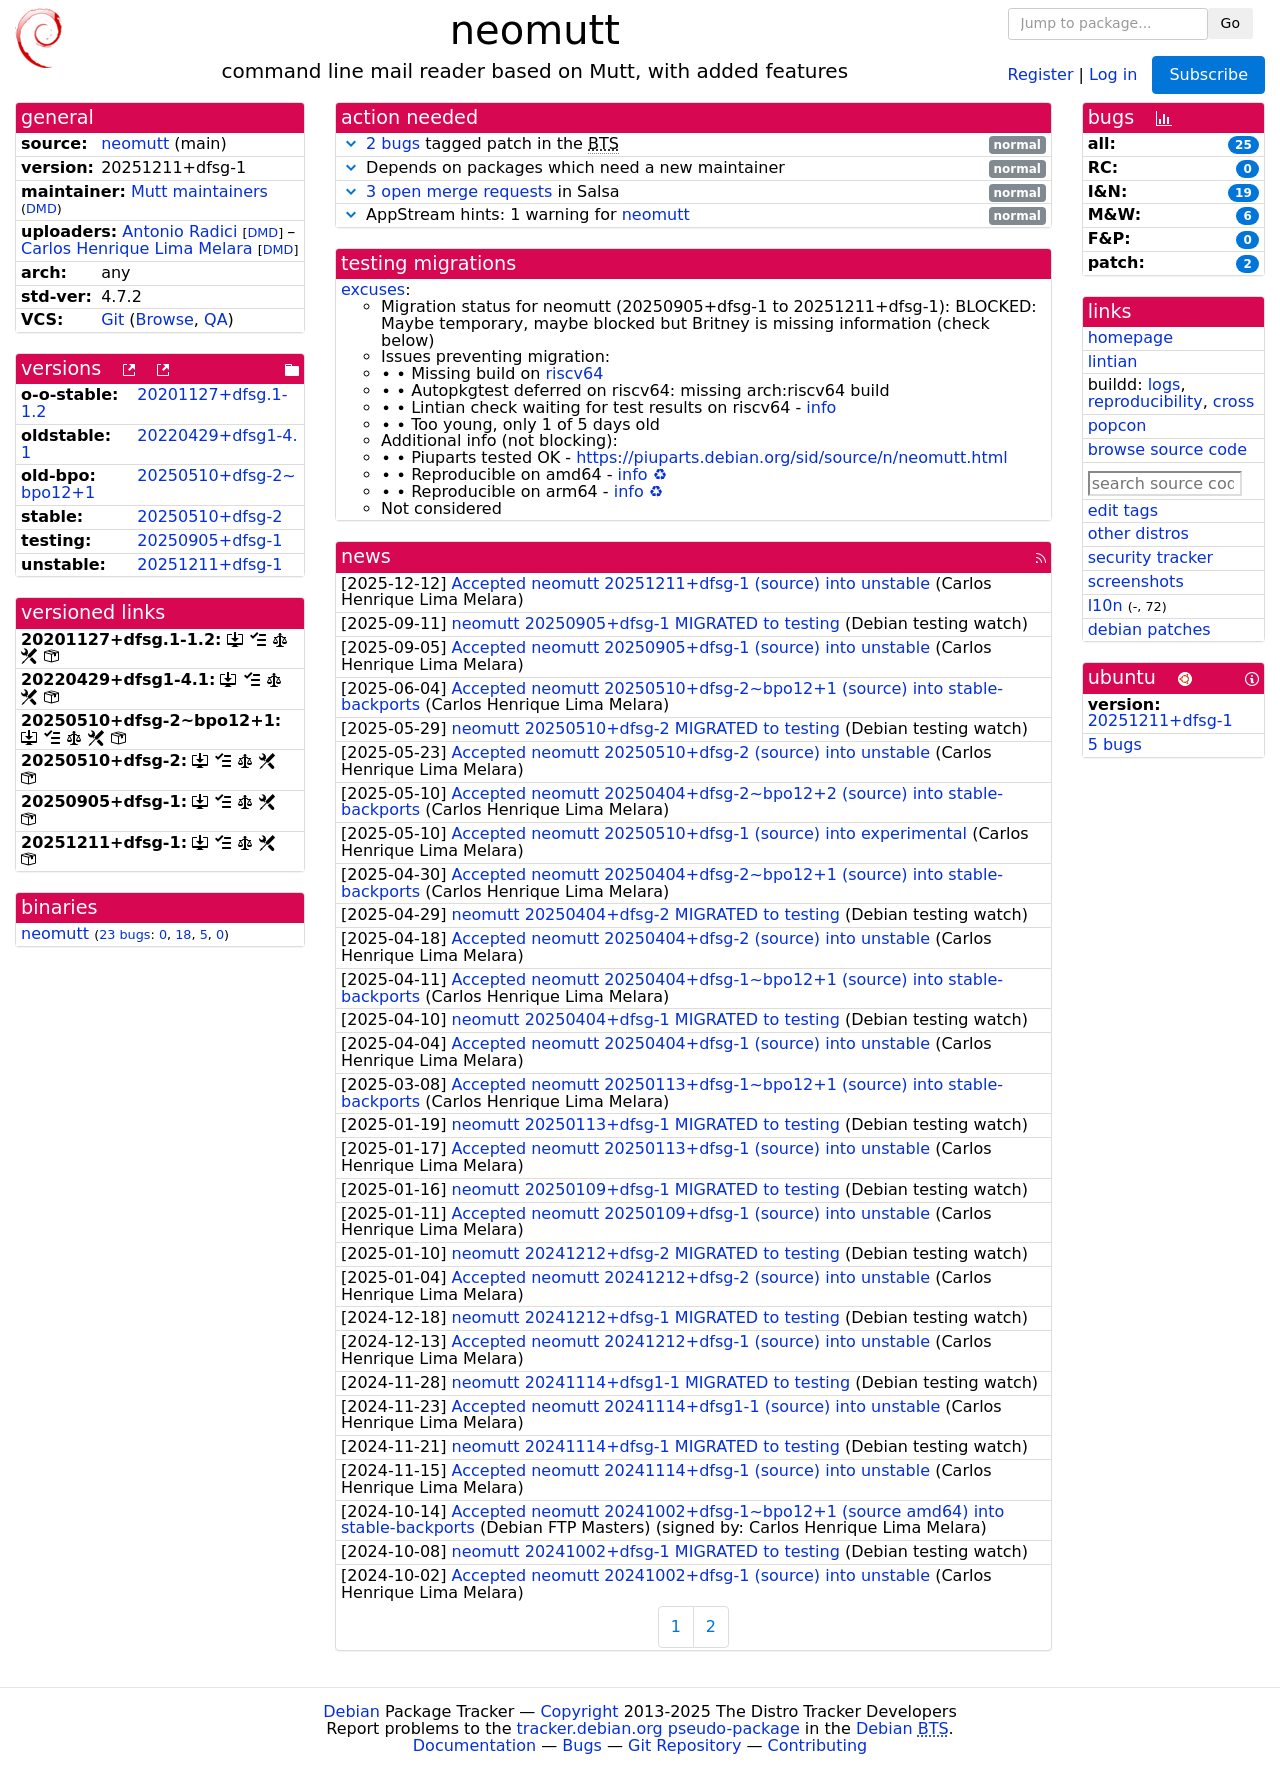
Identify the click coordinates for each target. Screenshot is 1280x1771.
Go (1230, 23)
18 (183, 934)
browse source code (1167, 449)
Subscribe (1208, 74)
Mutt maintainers (199, 191)
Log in (1113, 73)
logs (1164, 384)
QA (216, 319)
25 (1243, 145)
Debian (351, 1711)
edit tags (1123, 510)
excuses (373, 289)
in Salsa (693, 192)
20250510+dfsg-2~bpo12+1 (158, 484)
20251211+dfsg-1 (209, 564)
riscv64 (574, 373)
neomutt (135, 143)
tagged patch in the (693, 144)
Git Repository (684, 1745)
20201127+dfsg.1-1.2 (154, 403)
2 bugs (393, 143)
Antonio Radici (179, 231)
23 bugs (124, 934)
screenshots (1136, 581)
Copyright (579, 1711)
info (821, 407)
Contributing (818, 1745)
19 (1243, 193)
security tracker (1151, 557)
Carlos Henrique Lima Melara (137, 248)
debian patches (1149, 629)
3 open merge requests (459, 191)
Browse (165, 319)
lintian (1113, 361)
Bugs (582, 1745)
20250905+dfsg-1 (209, 540)
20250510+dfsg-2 (209, 516)
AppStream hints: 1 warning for (693, 215)
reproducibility (1145, 401)
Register (1041, 73)
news (366, 556)
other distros (1138, 533)
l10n (1105, 605)
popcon (1117, 425)
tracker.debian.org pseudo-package (658, 1728)
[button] (351, 143)
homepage (1130, 337)
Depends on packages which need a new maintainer (693, 168)
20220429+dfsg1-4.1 (159, 444)
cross (1233, 401)
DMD (41, 208)
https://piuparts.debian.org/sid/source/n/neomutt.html (792, 457)
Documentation (474, 1745)
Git (112, 319)
